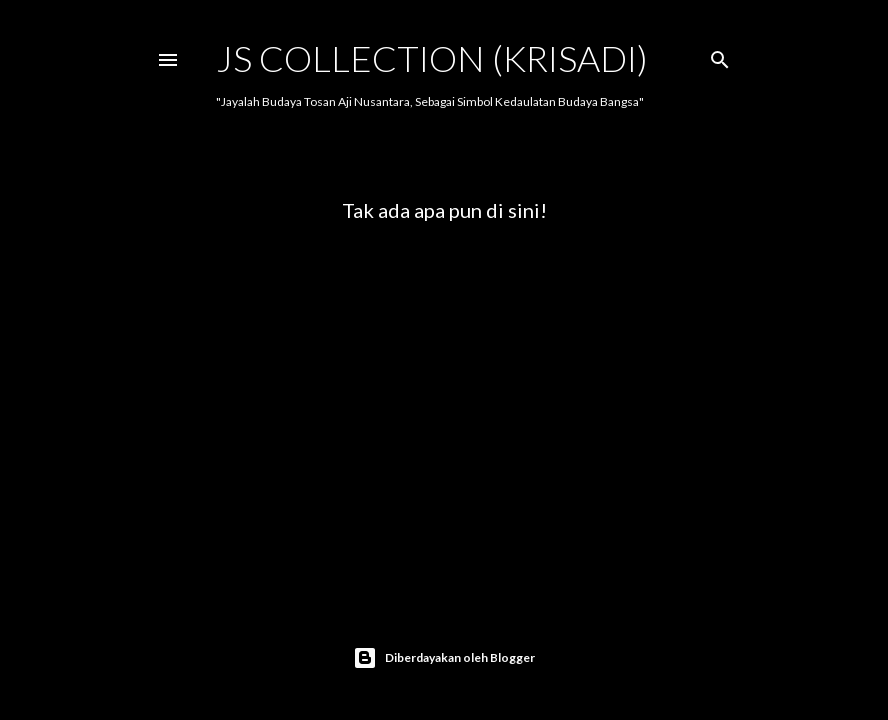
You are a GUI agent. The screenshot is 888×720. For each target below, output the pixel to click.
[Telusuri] (720, 55)
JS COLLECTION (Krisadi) (432, 58)
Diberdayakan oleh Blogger (444, 658)
